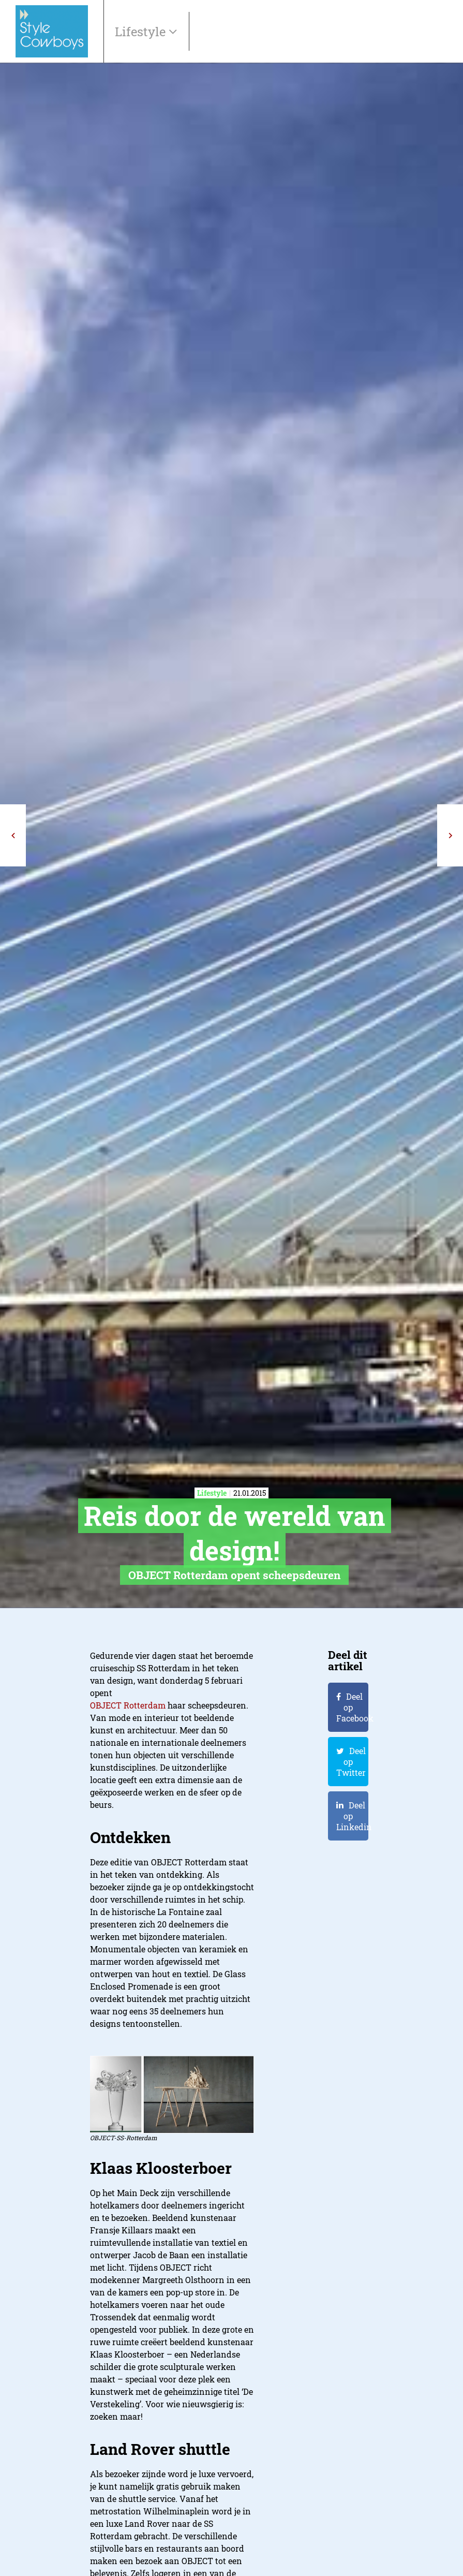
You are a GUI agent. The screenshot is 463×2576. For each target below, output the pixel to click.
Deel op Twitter (351, 1761)
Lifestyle (142, 31)
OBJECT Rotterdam (128, 1705)
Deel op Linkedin (352, 1816)
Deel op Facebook (352, 1707)
